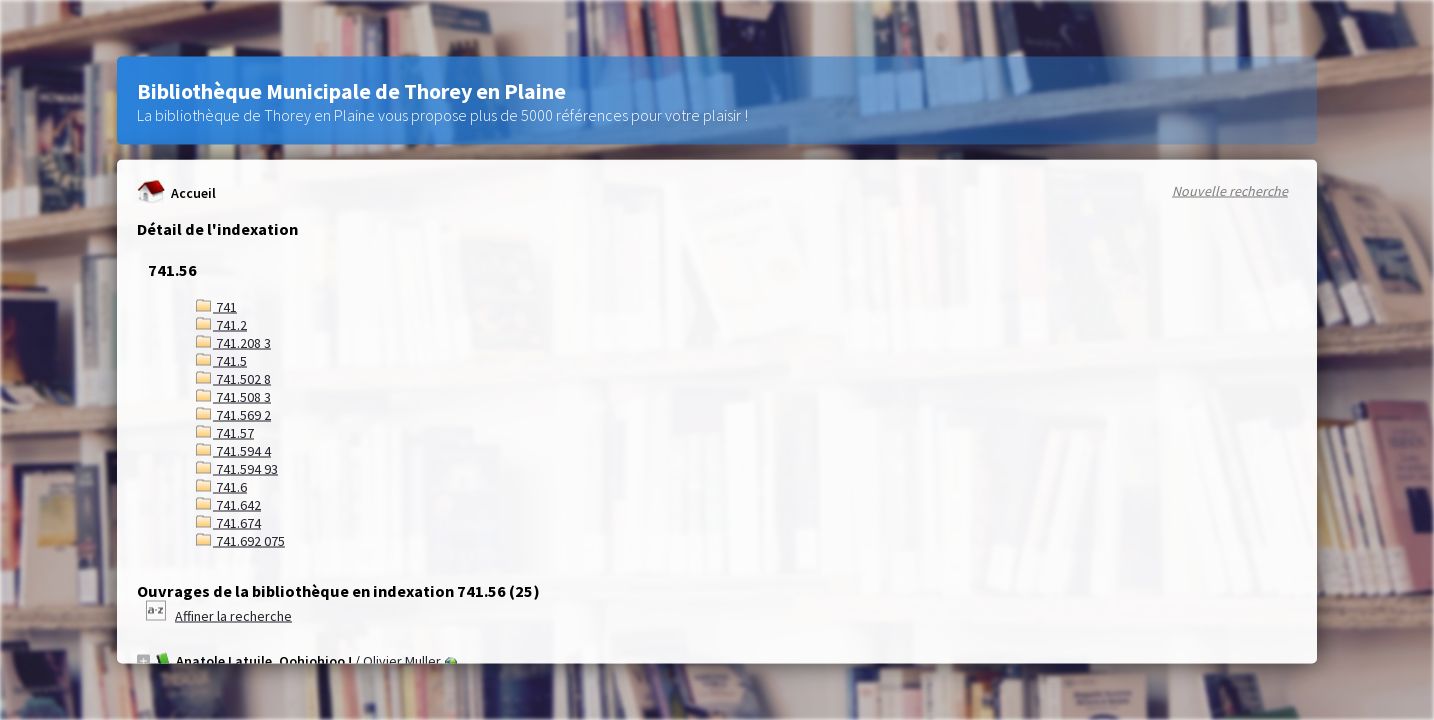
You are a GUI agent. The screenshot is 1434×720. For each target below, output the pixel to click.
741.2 (221, 325)
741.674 (228, 523)
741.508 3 (233, 397)
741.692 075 (240, 541)
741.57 (225, 433)
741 (216, 307)
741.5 (221, 361)
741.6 (221, 487)
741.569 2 (233, 415)
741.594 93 (237, 469)
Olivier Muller (402, 661)
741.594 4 (233, 451)
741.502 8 (233, 379)
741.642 (228, 505)
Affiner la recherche (233, 616)
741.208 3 (233, 343)
